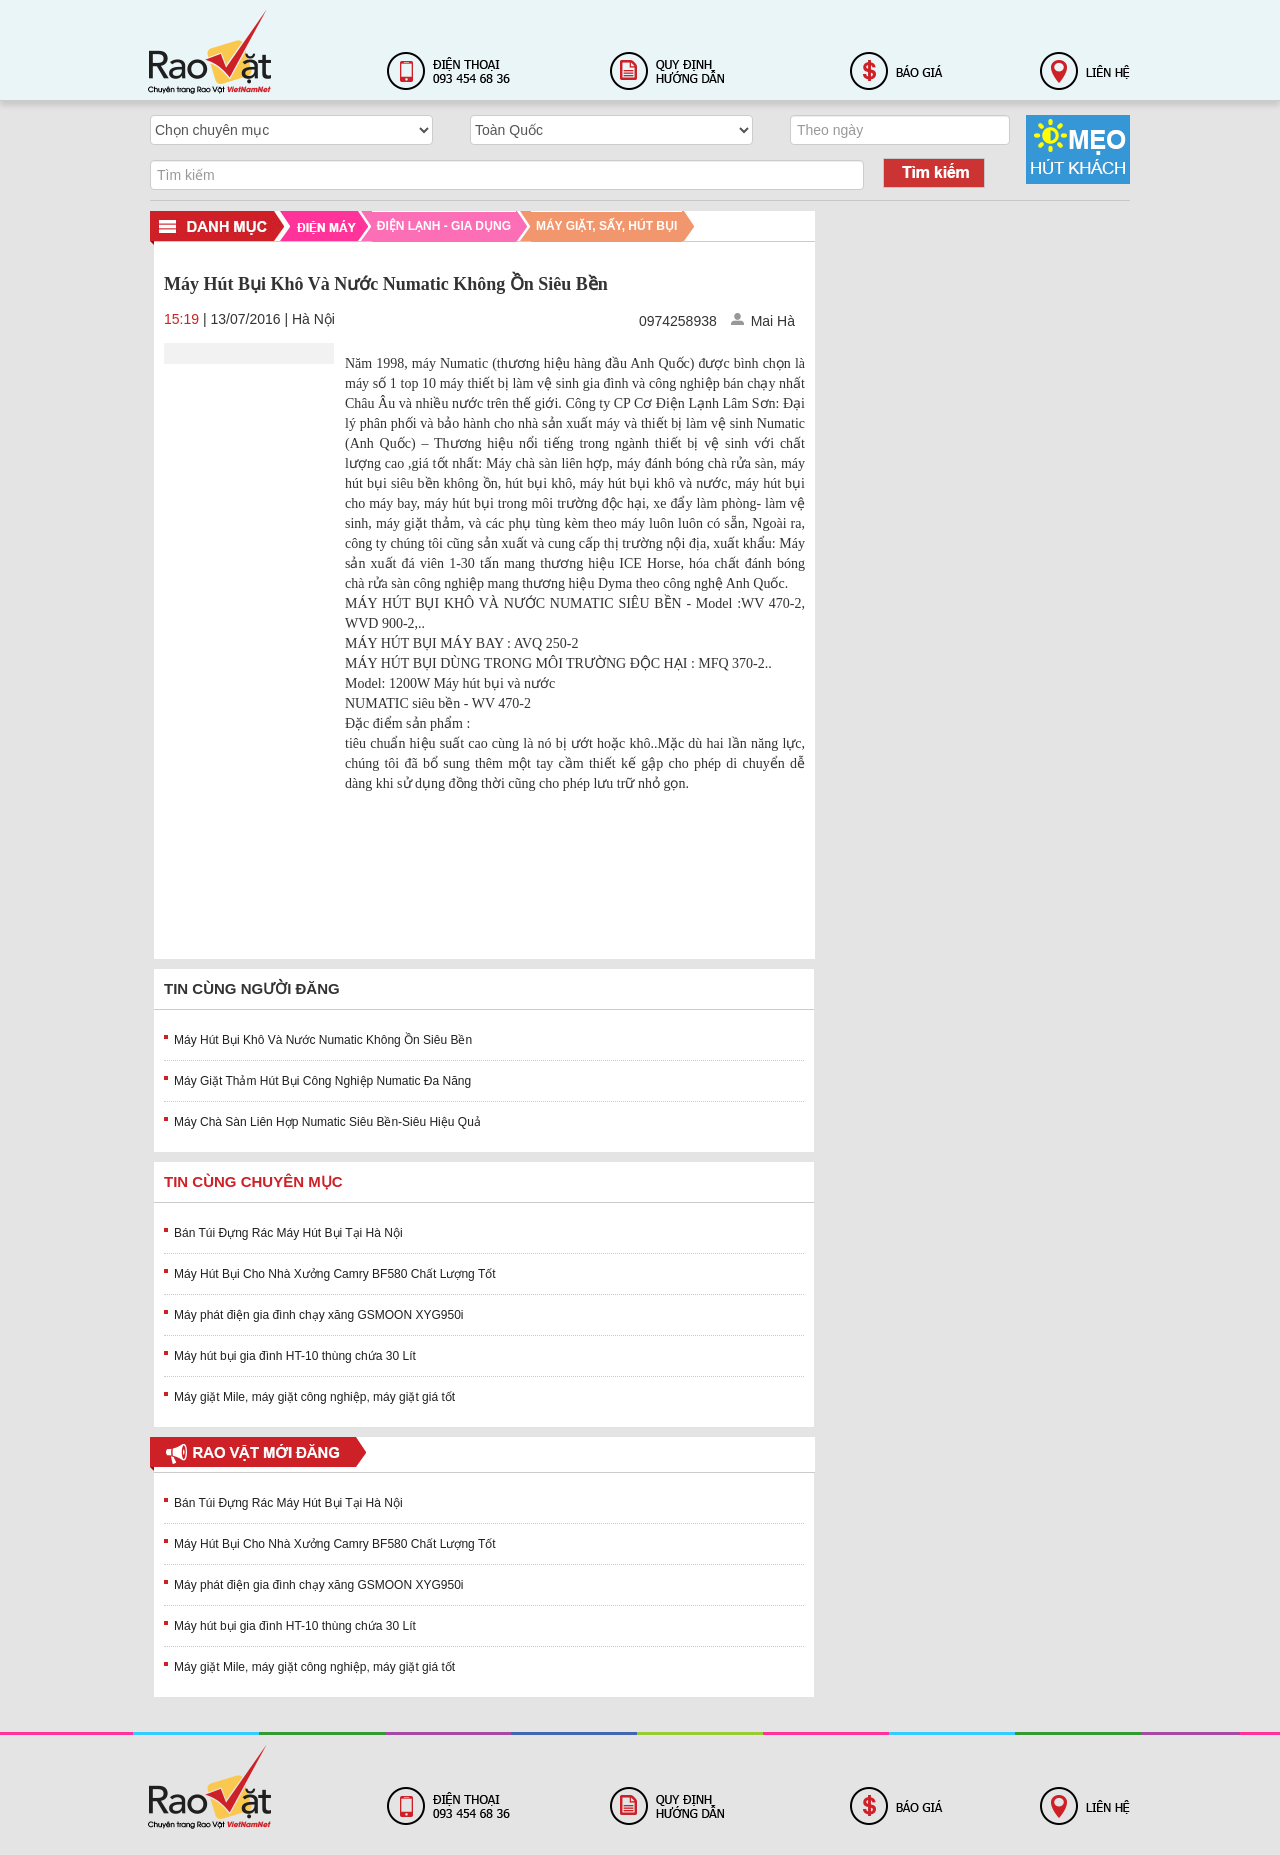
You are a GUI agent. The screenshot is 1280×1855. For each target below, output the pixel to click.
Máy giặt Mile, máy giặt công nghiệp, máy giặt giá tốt (314, 1397)
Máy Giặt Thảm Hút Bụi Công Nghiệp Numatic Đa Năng (322, 1081)
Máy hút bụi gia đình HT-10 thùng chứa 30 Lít (295, 1356)
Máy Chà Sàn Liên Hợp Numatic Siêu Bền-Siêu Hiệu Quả (327, 1122)
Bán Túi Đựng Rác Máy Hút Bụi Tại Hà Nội (288, 1233)
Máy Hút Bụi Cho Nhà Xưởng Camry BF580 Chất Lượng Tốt (335, 1274)
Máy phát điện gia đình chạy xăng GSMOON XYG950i (318, 1315)
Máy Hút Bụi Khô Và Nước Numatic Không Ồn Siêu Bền (323, 1040)
